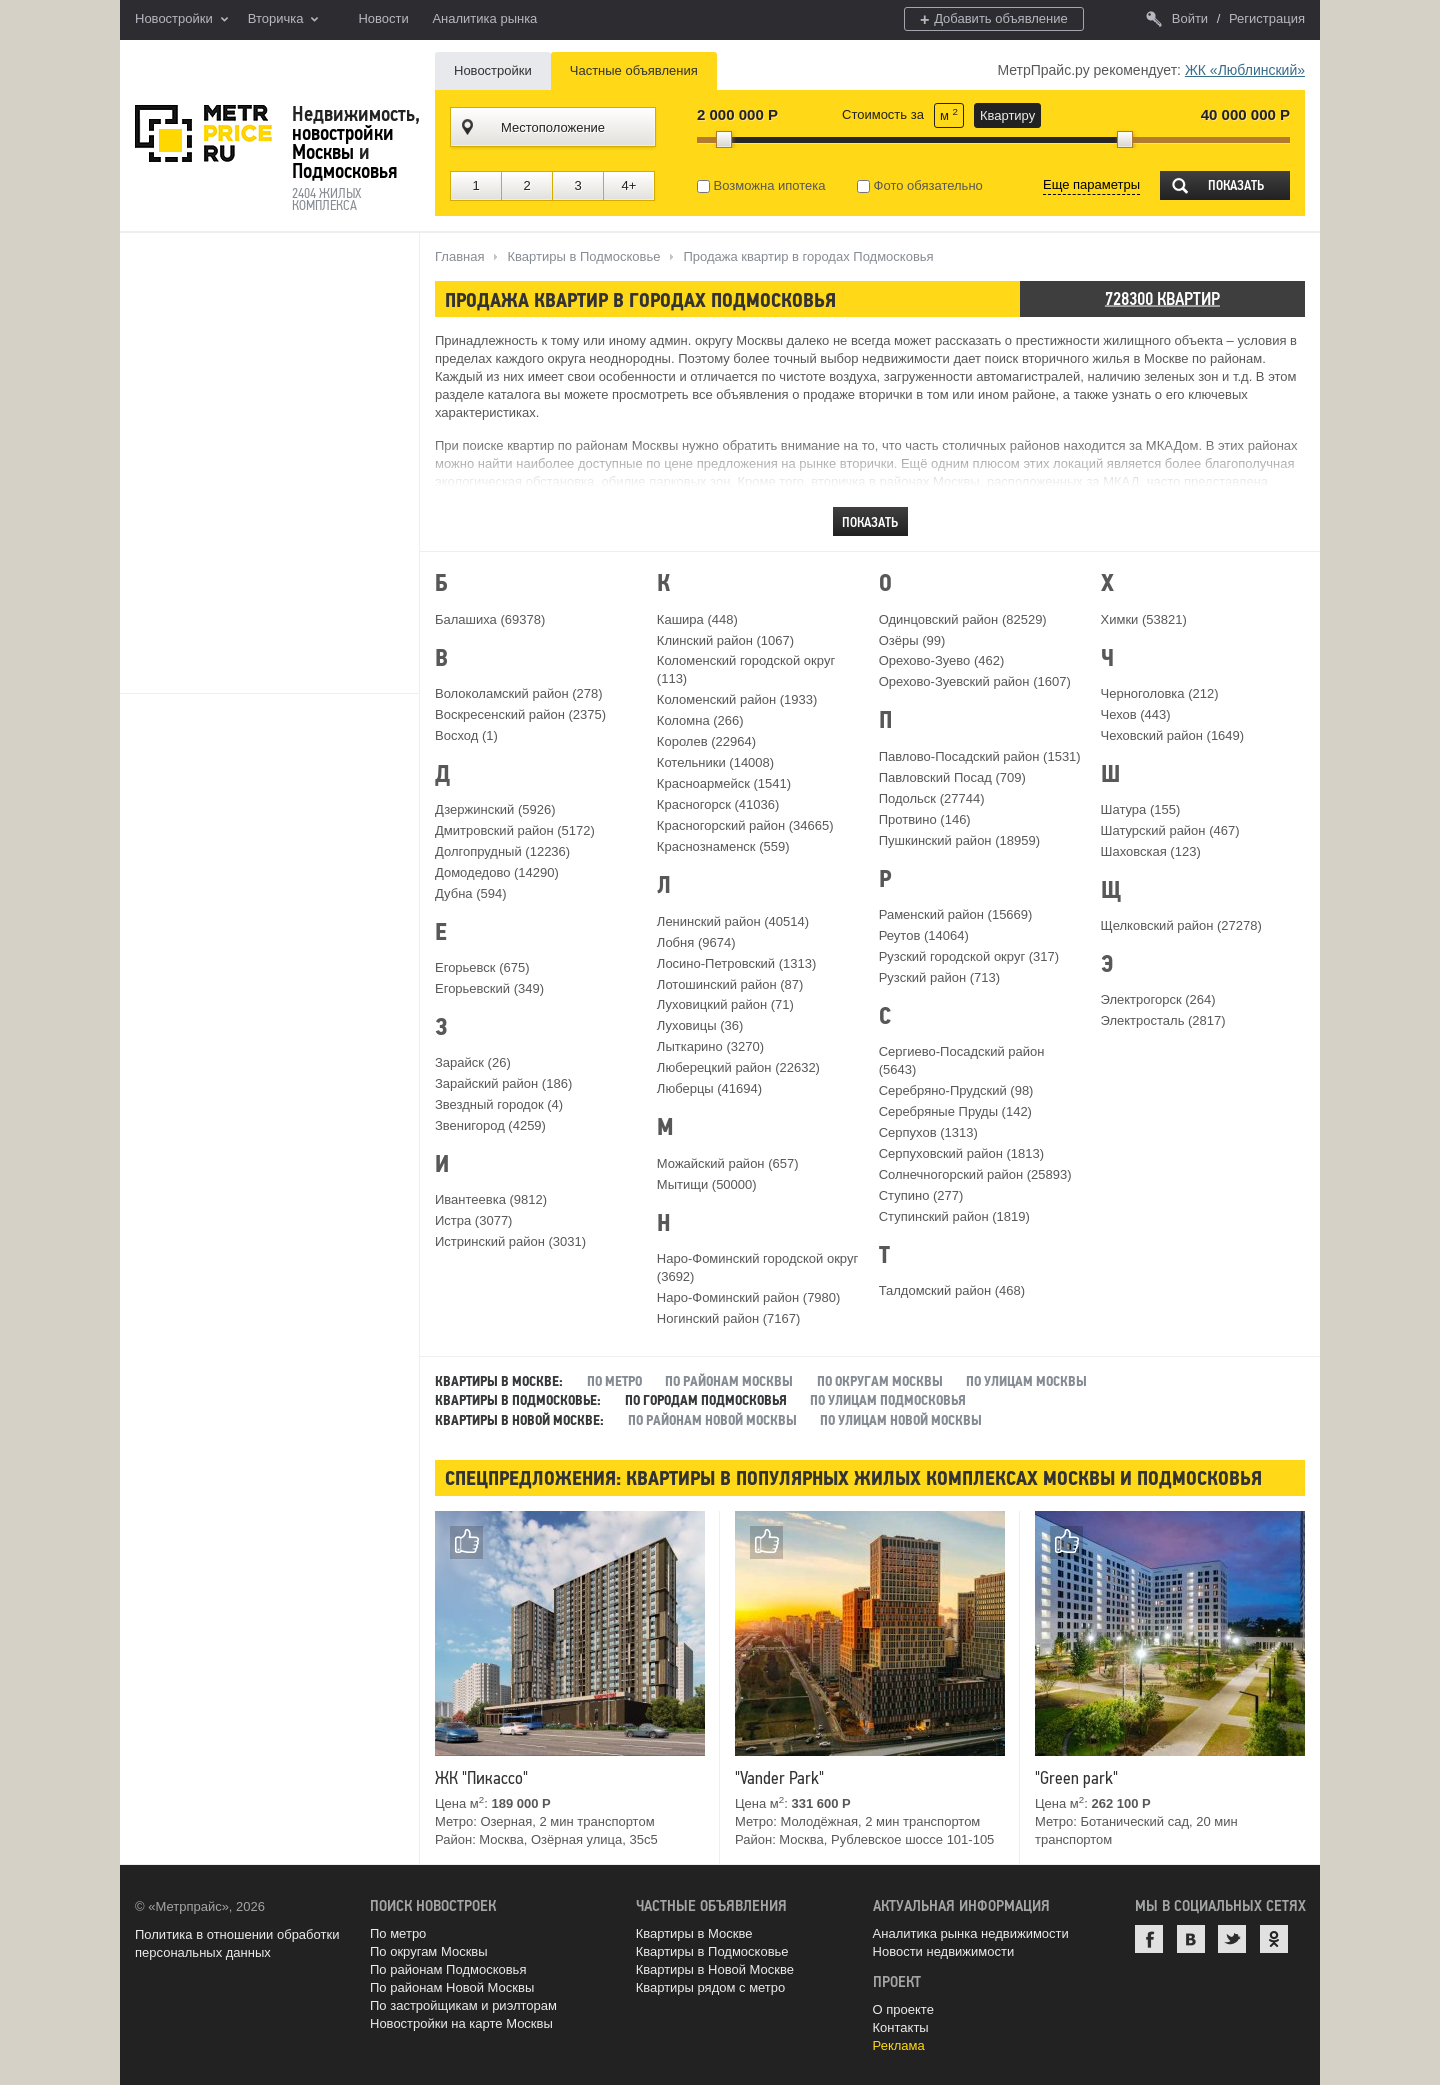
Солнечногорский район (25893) (975, 1174)
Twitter (1232, 1939)
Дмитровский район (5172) (515, 830)
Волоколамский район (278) (519, 693)
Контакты (901, 2027)
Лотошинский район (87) (730, 984)
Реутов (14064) (924, 935)
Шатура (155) (1141, 809)
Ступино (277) (921, 1195)
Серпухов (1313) (928, 1132)
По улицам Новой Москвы (901, 1420)
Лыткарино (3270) (710, 1046)
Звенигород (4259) (490, 1125)
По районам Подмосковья (448, 1969)
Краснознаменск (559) (723, 846)
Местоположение (553, 127)
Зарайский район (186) (503, 1083)
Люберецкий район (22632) (738, 1067)
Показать (1236, 185)
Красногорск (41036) (718, 804)
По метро (614, 1381)
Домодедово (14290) (497, 872)
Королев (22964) (706, 741)
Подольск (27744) (932, 798)
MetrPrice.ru (203, 133)
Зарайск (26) (473, 1062)
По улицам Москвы (1027, 1381)
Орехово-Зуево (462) (942, 660)
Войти (1177, 18)
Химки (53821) (1144, 619)
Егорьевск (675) (482, 967)
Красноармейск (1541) (724, 783)
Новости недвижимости (944, 1951)
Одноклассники (1274, 1939)
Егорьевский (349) (489, 988)
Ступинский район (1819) (954, 1216)
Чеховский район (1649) (1173, 735)
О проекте (903, 2009)
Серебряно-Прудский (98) (956, 1090)
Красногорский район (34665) (745, 825)
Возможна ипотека (761, 186)
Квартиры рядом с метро (711, 1987)
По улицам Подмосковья (888, 1400)
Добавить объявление (994, 19)
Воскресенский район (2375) (520, 714)
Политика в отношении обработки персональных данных (237, 1943)
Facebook (1149, 1939)
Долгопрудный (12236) (502, 851)
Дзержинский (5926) (495, 809)
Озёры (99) (912, 640)
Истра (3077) (473, 1220)
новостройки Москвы (343, 142)
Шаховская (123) (1151, 851)
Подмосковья (344, 171)
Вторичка (283, 20)
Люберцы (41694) (709, 1088)
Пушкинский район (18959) (959, 840)
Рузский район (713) (939, 977)
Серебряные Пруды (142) (955, 1111)
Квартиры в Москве (694, 1933)
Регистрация (1267, 18)
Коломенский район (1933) (737, 699)
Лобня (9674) (696, 942)
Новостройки (181, 20)
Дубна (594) (471, 893)
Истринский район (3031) (510, 1241)
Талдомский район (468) (952, 1290)
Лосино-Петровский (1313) (736, 963)
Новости (383, 18)
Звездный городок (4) (499, 1104)
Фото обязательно (920, 186)
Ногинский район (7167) (728, 1318)
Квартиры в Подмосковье (712, 1951)
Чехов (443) (1136, 714)
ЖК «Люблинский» (1245, 70)
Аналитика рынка (484, 18)
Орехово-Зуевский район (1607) (975, 681)
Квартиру (1007, 115)
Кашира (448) (697, 619)
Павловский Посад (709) (952, 777)
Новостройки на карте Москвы (461, 2023)
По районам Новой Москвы (712, 1420)
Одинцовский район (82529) (963, 619)
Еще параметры (1091, 184)
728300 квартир (1162, 299)
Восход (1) (466, 735)
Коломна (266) (700, 720)
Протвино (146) (925, 819)
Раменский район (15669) (956, 914)
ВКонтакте (1191, 1939)
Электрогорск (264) (1158, 999)
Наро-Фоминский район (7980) (749, 1297)
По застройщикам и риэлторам (463, 2005)
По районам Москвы (729, 1381)
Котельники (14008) (715, 762)
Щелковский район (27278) (1181, 925)
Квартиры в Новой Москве (715, 1969)
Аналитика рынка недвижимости (971, 1933)
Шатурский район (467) (1170, 830)
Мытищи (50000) (707, 1184)
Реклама (899, 2045)
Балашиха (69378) (490, 619)
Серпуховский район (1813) (961, 1153)
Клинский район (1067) (725, 640)
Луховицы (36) (700, 1025)
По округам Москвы (880, 1381)
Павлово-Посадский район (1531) (980, 756)
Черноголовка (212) (1160, 693)
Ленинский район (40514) (733, 921)
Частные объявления (634, 70)
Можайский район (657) (728, 1163)
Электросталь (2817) (1163, 1020)
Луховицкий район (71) (725, 1004)
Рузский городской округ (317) (969, 956)
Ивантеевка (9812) (491, 1199)
